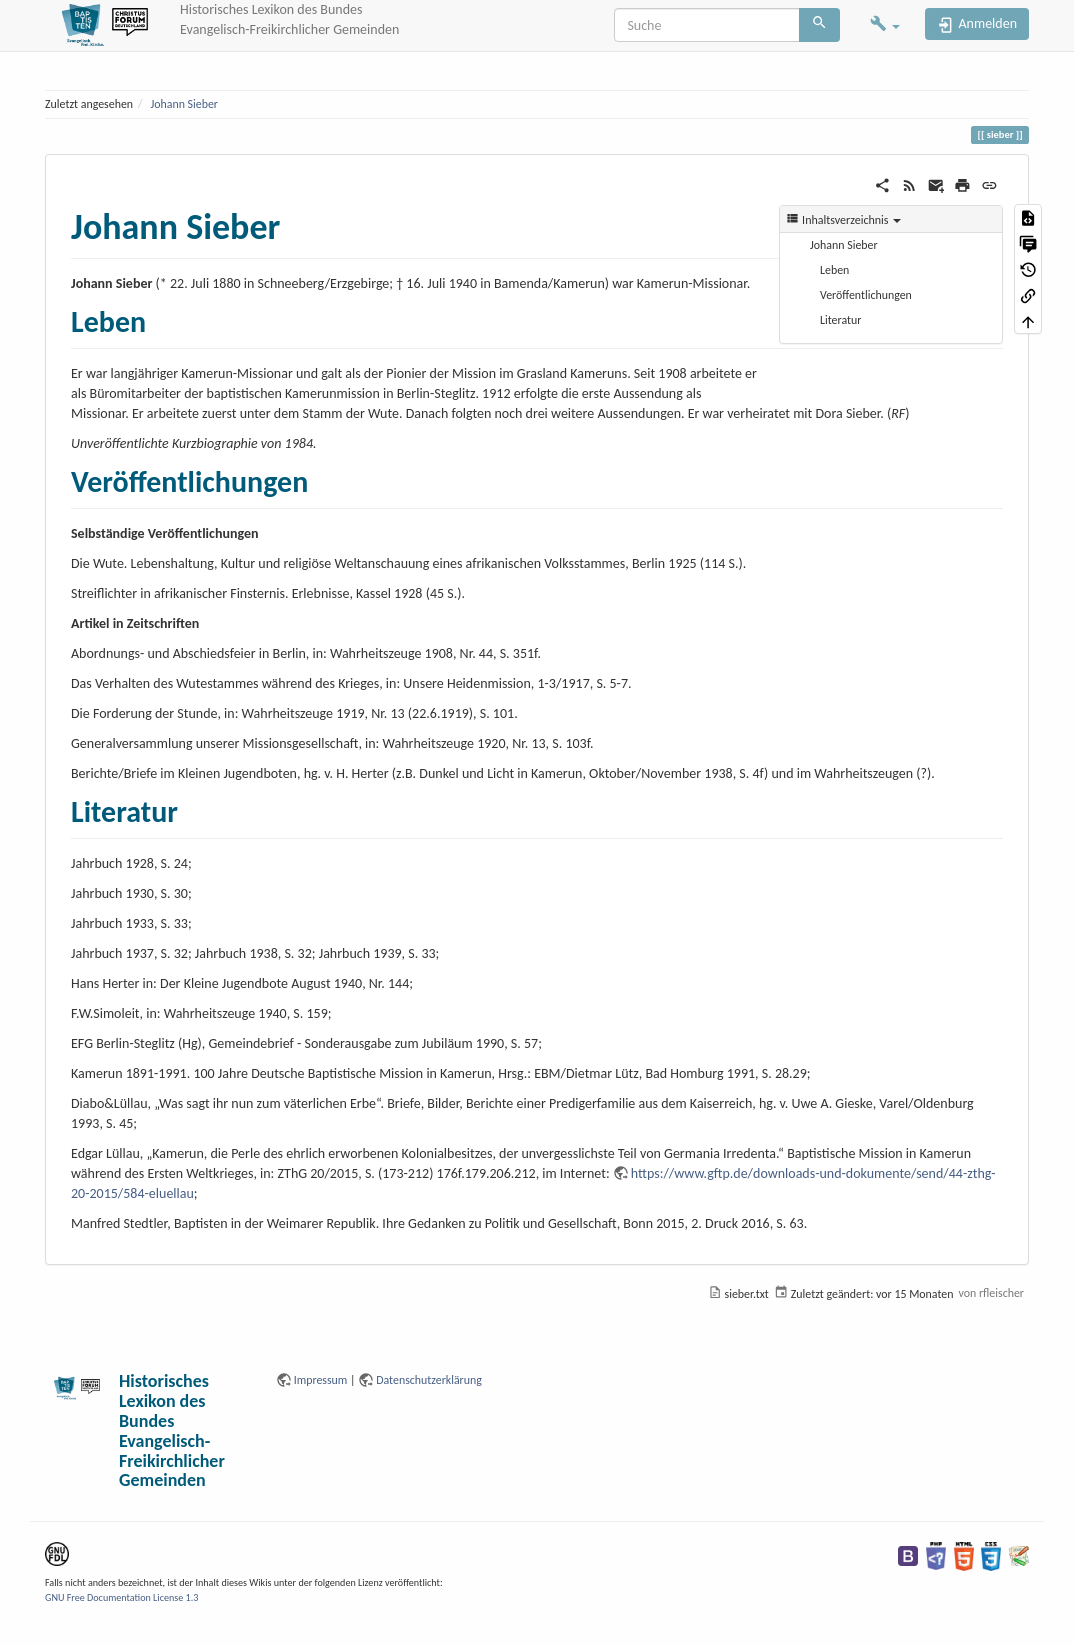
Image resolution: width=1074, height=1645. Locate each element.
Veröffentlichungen (866, 295)
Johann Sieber (184, 104)
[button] (885, 25)
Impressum (321, 1380)
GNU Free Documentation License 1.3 (121, 1597)
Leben (834, 270)
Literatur (840, 320)
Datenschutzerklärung (429, 1380)
